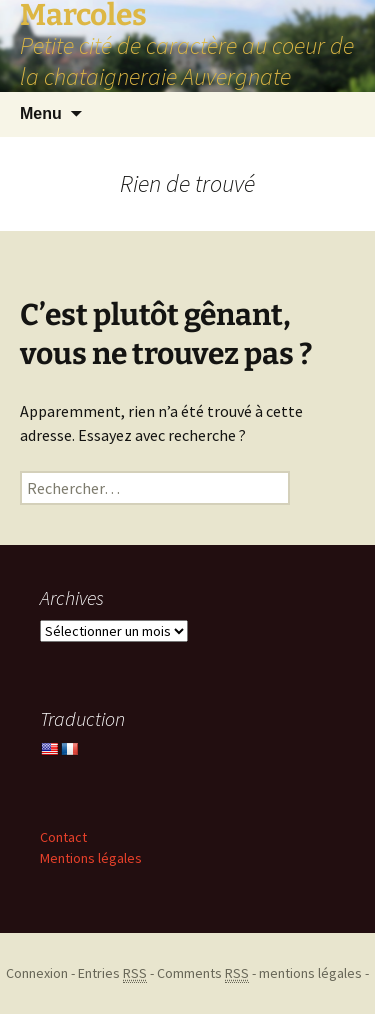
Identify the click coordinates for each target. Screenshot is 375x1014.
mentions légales (310, 973)
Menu (41, 113)
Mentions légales (91, 858)
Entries (112, 973)
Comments (203, 973)
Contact (63, 837)
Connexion (37, 973)
